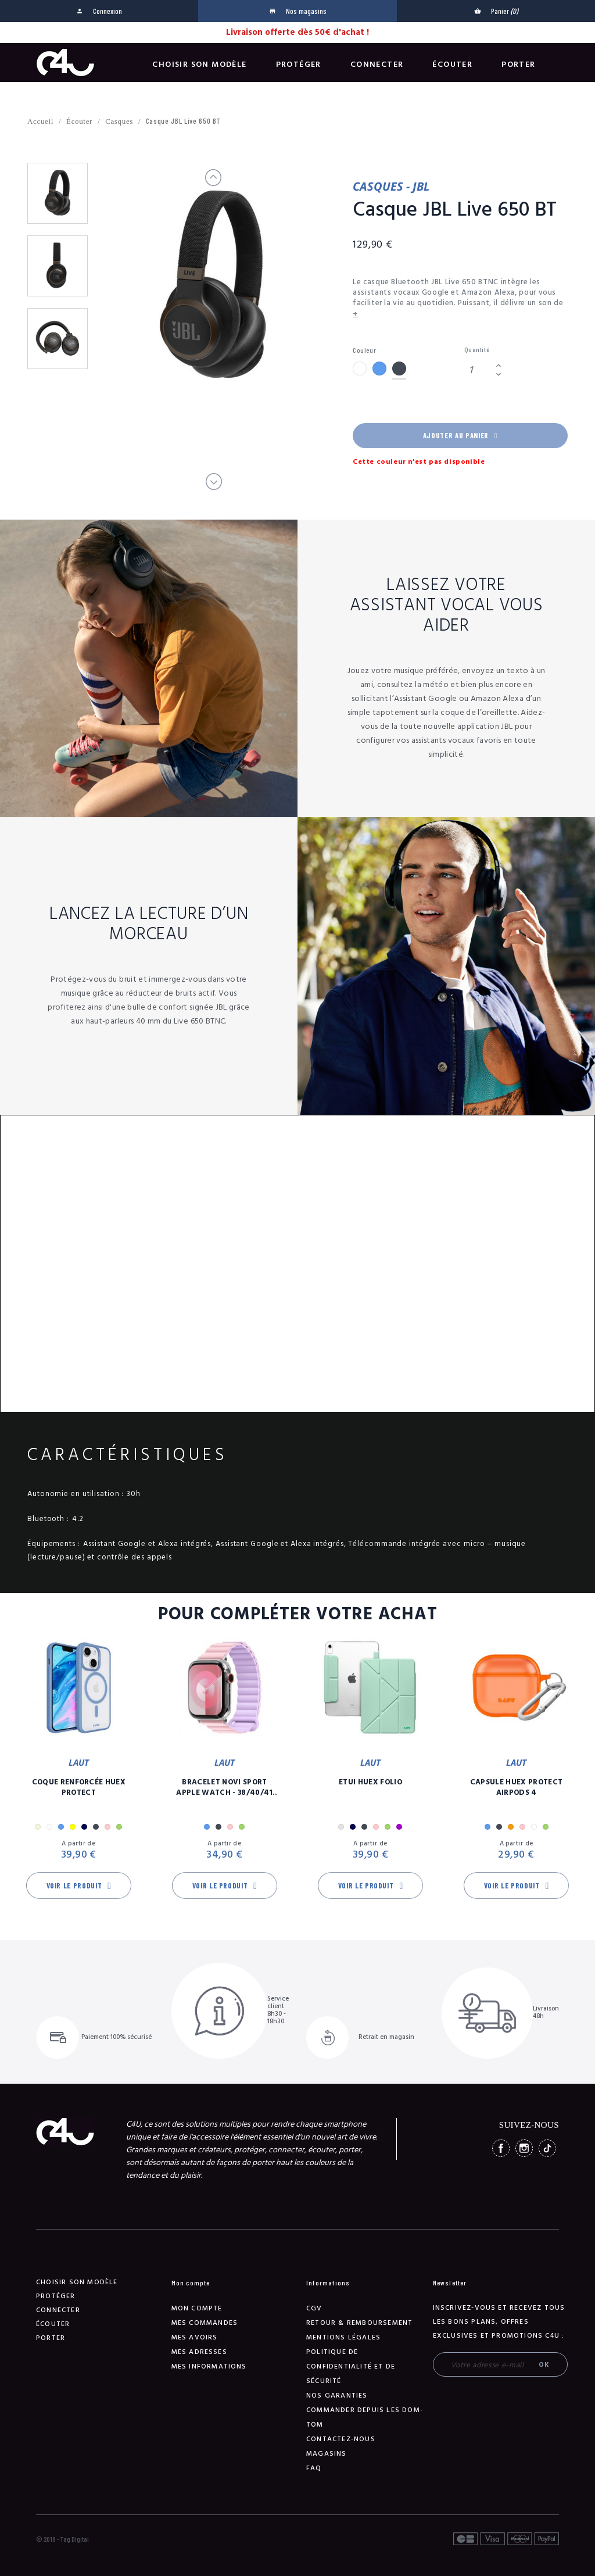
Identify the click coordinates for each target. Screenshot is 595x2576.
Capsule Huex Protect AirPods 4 (516, 1787)
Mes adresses (199, 2352)
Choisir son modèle (199, 64)
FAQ (314, 2468)
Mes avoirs (194, 2337)
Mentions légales (343, 2337)
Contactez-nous (340, 2439)
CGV (314, 2308)
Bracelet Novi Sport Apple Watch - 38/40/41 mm (224, 1787)
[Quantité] (478, 370)
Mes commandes (204, 2323)
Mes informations (209, 2366)
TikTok (547, 2148)
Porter (518, 64)
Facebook (501, 2148)
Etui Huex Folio (370, 1782)
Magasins (326, 2454)
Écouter (452, 64)
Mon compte (197, 2308)
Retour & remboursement (359, 2323)
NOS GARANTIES (337, 2395)
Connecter (377, 64)
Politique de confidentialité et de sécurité (350, 2366)
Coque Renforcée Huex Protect (79, 1787)
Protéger (298, 64)
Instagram (524, 2148)
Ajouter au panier (460, 435)
